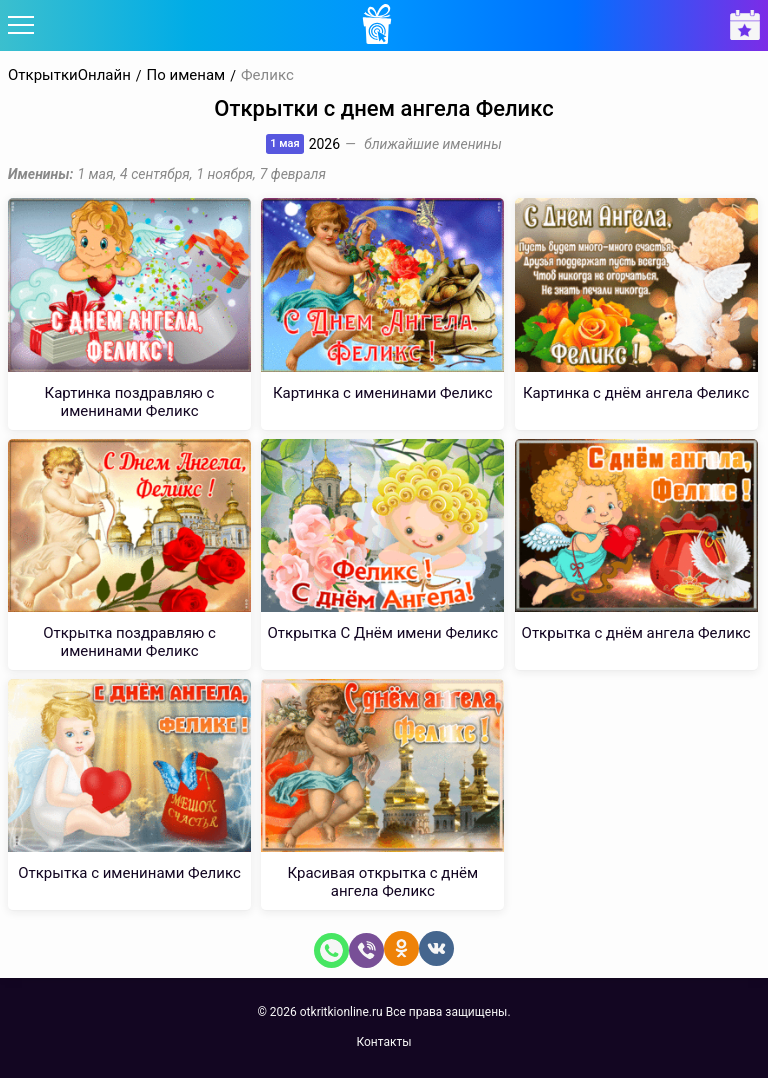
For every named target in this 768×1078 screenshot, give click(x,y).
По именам (186, 75)
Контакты (383, 1042)
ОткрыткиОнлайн (69, 75)
